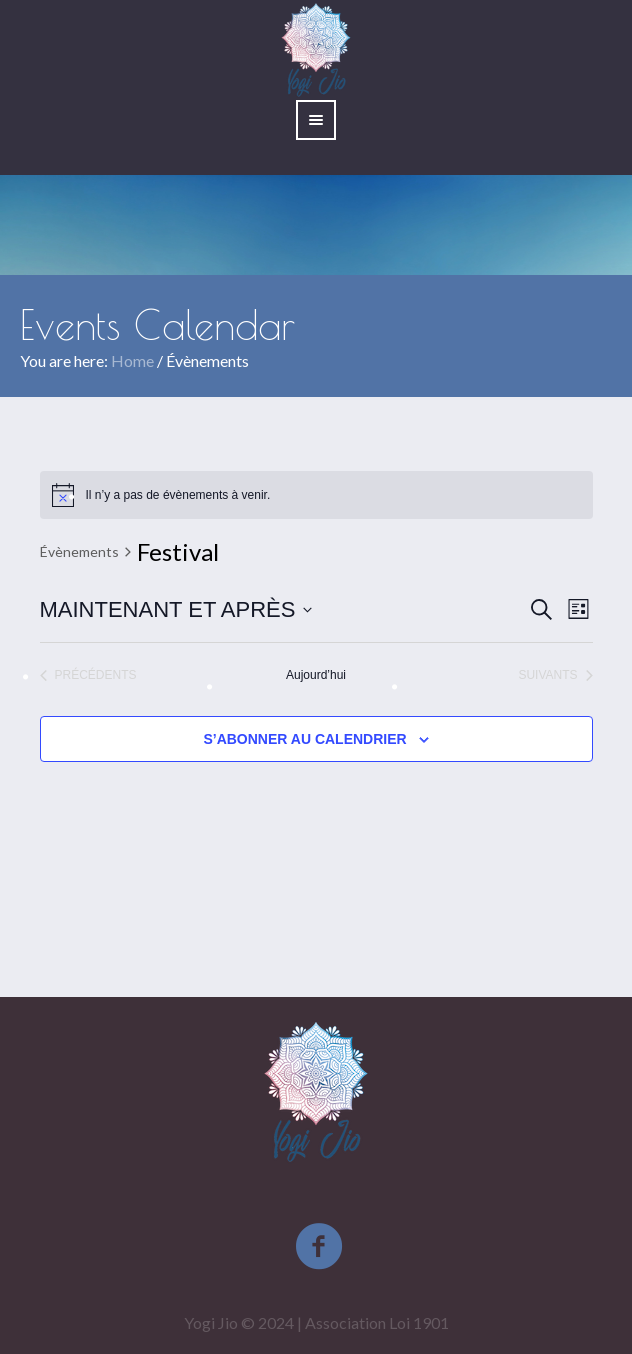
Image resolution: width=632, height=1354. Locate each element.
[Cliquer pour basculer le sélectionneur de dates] (176, 609)
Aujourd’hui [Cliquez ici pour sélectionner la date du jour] (316, 675)
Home (132, 360)
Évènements (79, 551)
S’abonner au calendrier (304, 739)
